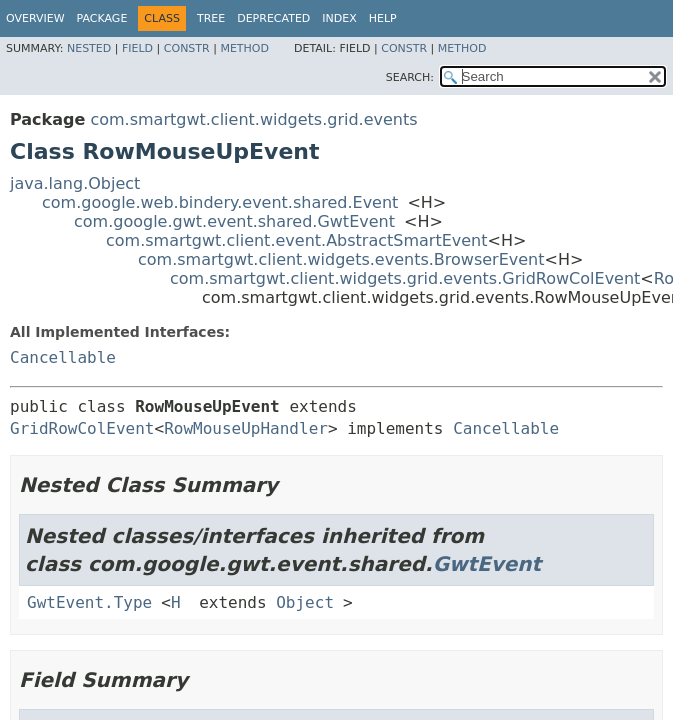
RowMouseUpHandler (246, 428)
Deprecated (273, 18)
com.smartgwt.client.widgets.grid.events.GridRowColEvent (405, 278)
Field (137, 48)
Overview (35, 18)
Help (383, 18)
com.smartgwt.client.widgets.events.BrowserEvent (341, 259)
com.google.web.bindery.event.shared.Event (220, 202)
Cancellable (63, 357)
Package (102, 18)
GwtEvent (487, 564)
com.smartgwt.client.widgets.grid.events (253, 119)
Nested (89, 48)
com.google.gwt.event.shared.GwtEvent (234, 221)
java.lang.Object (75, 183)
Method (244, 48)
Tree (211, 18)
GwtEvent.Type (89, 602)
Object (305, 602)
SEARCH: (410, 77)
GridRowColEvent (82, 428)
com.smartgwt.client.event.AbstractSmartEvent (297, 240)
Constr (187, 48)
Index (339, 18)
